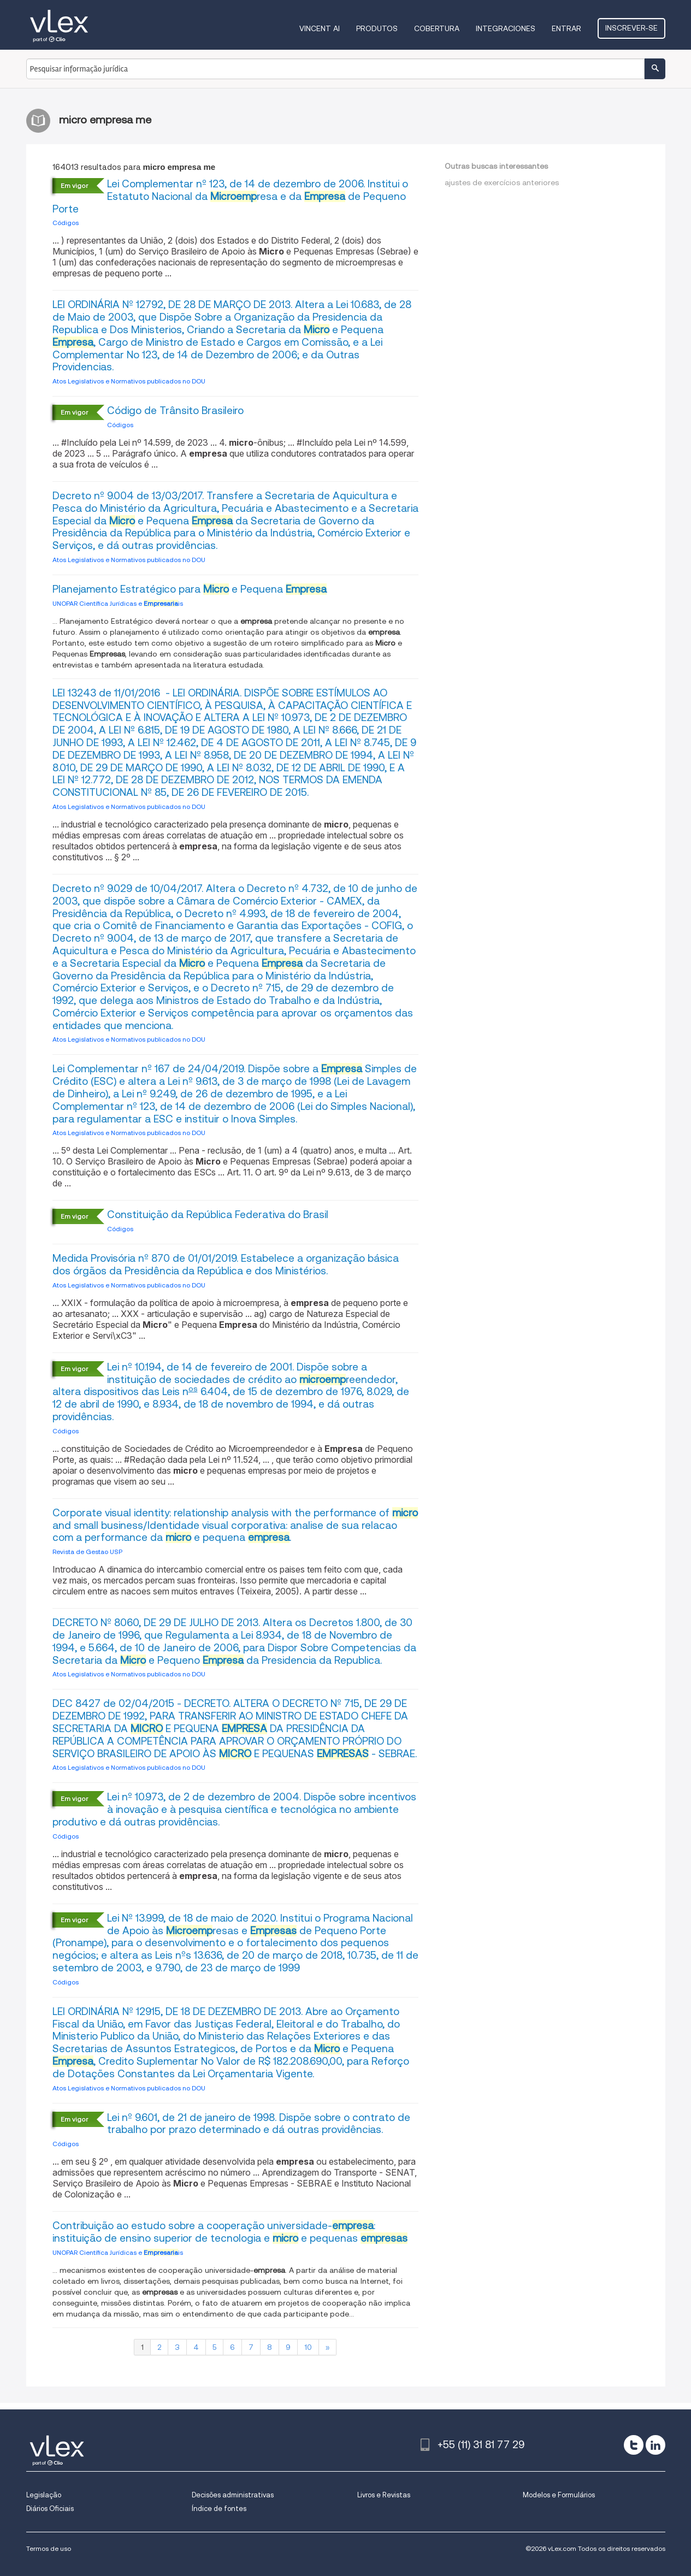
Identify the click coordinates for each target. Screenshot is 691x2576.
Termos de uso (48, 2548)
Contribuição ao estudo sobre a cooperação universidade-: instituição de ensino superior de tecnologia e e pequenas (229, 2232)
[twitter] (633, 2445)
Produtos (377, 28)
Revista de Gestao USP (87, 1551)
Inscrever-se (631, 27)
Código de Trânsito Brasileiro (175, 410)
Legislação (43, 2495)
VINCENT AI (319, 28)
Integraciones (505, 28)
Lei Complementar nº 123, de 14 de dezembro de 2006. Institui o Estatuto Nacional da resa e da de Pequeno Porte (230, 196)
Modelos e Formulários (559, 2495)
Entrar (566, 28)
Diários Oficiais (50, 2508)
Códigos (65, 222)
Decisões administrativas (233, 2495)
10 (308, 2347)
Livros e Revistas (383, 2495)
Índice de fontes (219, 2508)
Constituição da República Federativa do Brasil (217, 1214)
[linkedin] (655, 2445)
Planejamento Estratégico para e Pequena (189, 589)
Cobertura (436, 28)
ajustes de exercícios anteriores (502, 182)
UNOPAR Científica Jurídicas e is (117, 603)
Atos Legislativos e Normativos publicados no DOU (128, 381)
